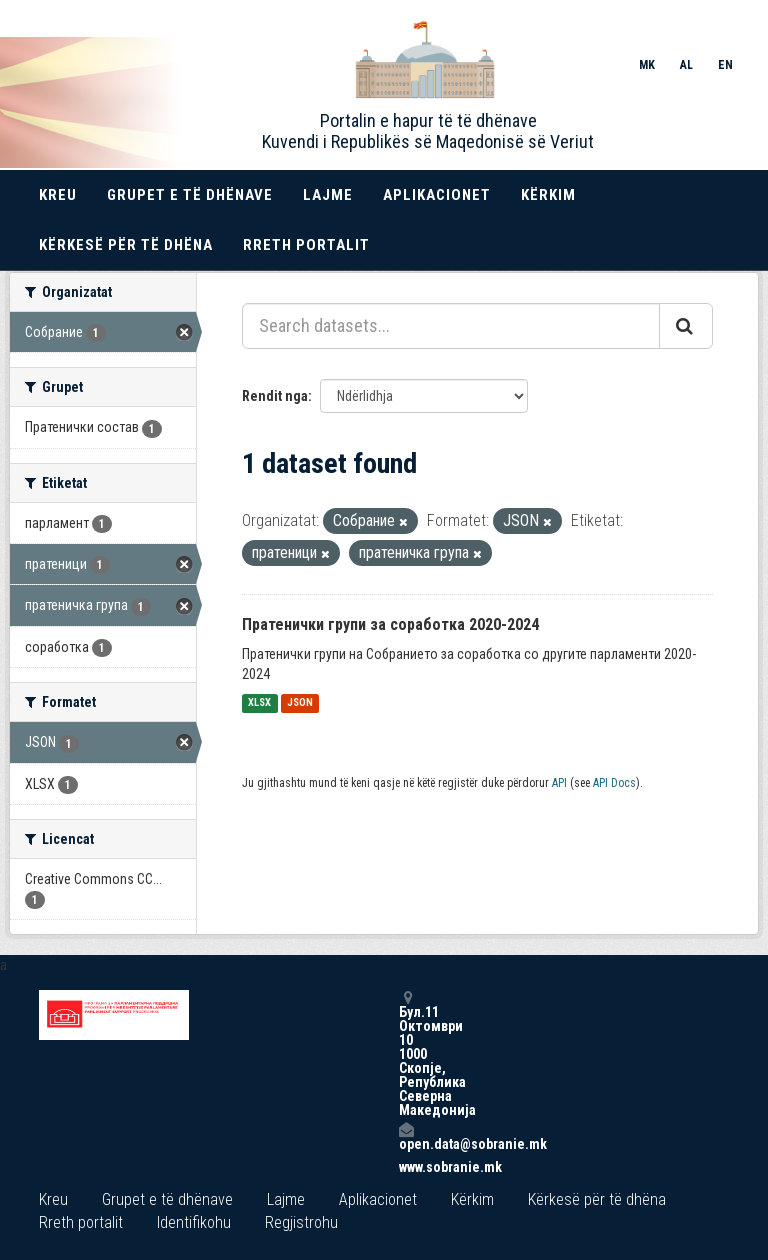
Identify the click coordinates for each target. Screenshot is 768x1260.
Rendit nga (275, 396)
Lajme (328, 195)
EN (725, 65)
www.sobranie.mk (406, 1167)
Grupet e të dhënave (190, 195)
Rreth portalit (306, 245)
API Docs (614, 783)
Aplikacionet (437, 195)
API (559, 783)
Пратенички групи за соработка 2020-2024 (390, 624)
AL (686, 65)
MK (647, 65)
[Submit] (686, 326)
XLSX (259, 703)
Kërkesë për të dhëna (126, 245)
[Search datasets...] (451, 326)
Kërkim (548, 195)
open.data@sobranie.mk (406, 1136)
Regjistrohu (301, 1222)
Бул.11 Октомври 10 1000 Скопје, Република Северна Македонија (406, 1053)
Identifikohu (194, 1222)
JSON (300, 703)
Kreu (58, 195)
